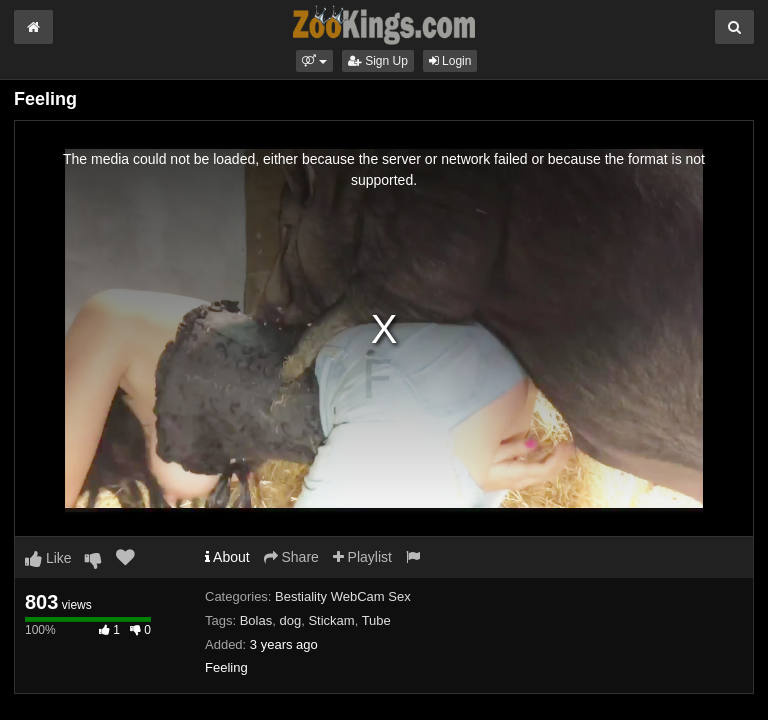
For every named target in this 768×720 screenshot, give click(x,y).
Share (291, 557)
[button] (314, 61)
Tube (376, 620)
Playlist (362, 557)
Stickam (331, 620)
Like (48, 558)
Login (450, 61)
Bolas (256, 620)
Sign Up (378, 61)
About (227, 557)
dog (290, 620)
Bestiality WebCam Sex (343, 596)
